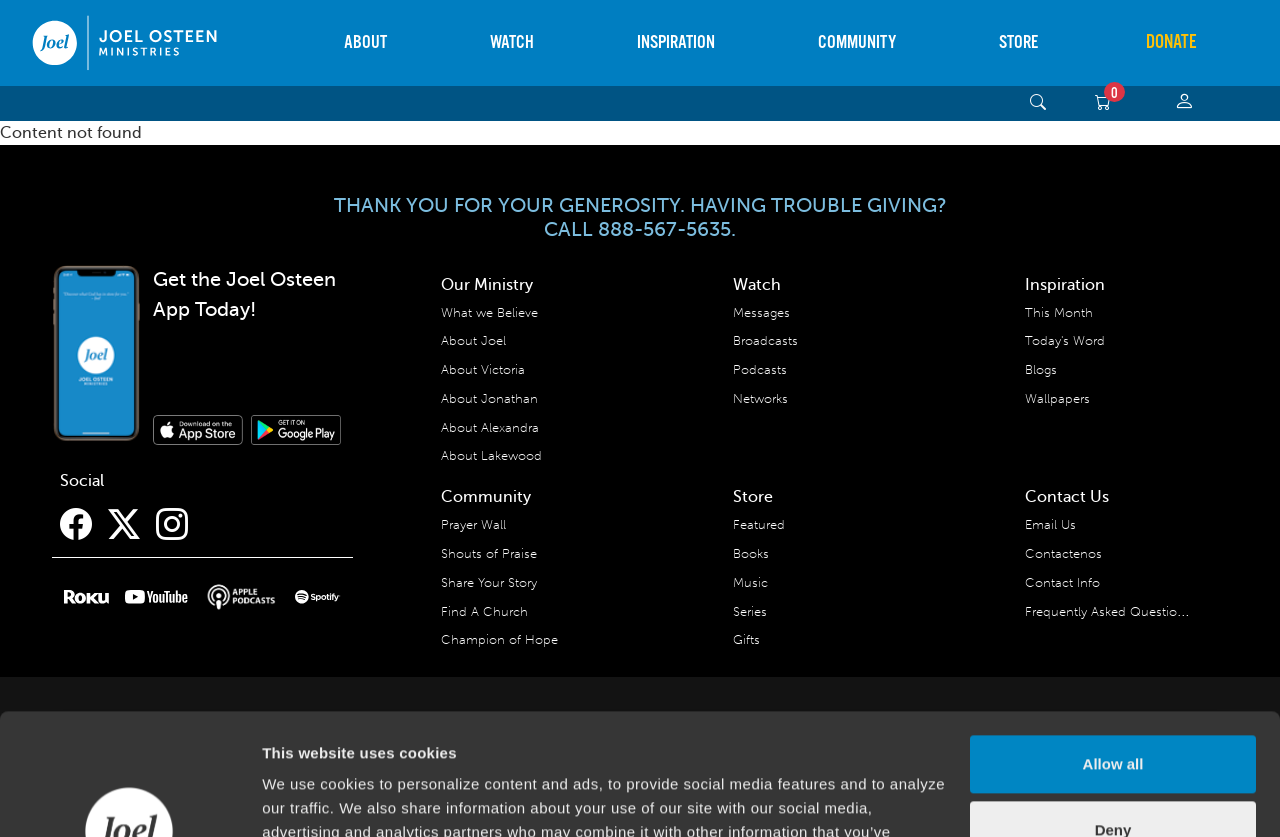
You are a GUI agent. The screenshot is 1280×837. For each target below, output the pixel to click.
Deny (1113, 715)
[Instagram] (172, 525)
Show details (308, 797)
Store (1018, 42)
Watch (512, 42)
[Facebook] (76, 525)
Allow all (1113, 650)
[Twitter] (124, 525)
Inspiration (676, 42)
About (365, 42)
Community (857, 42)
